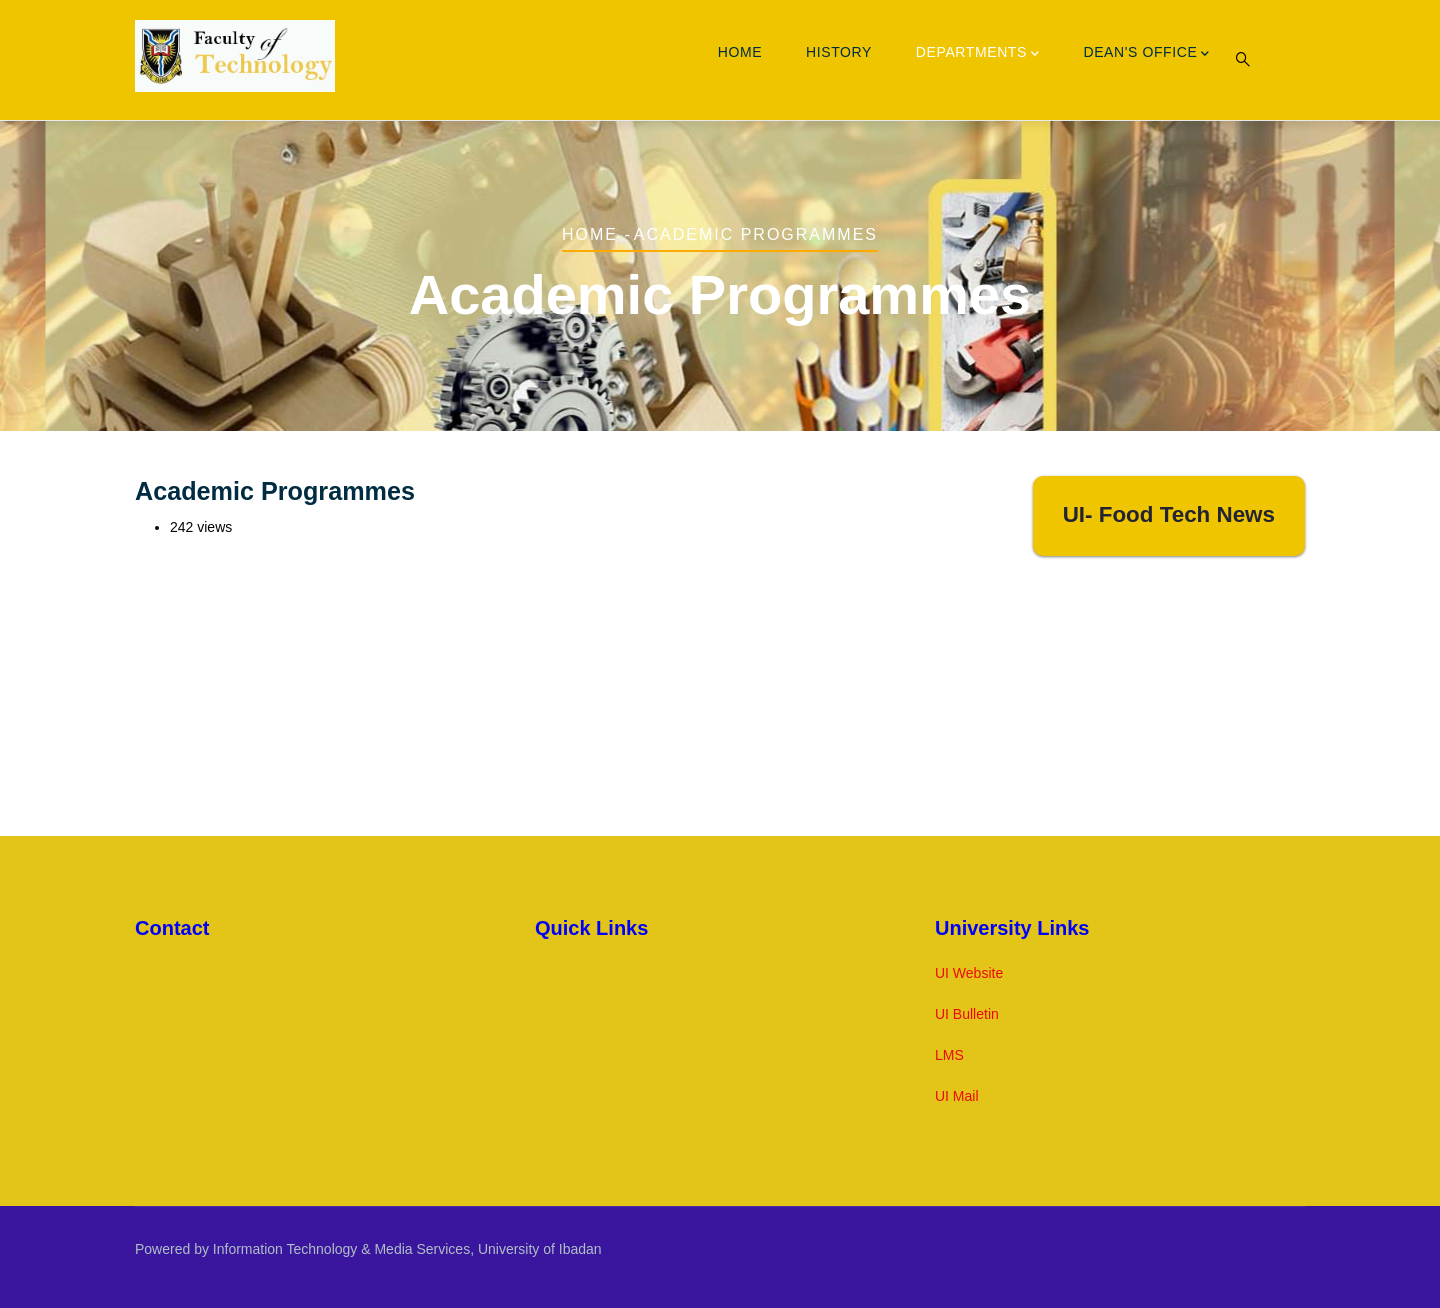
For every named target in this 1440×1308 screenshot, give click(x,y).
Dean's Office (1146, 54)
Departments (978, 54)
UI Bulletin (967, 1014)
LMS (949, 1055)
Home (740, 52)
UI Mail (957, 1096)
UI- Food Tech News (1169, 514)
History (839, 52)
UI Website (969, 973)
